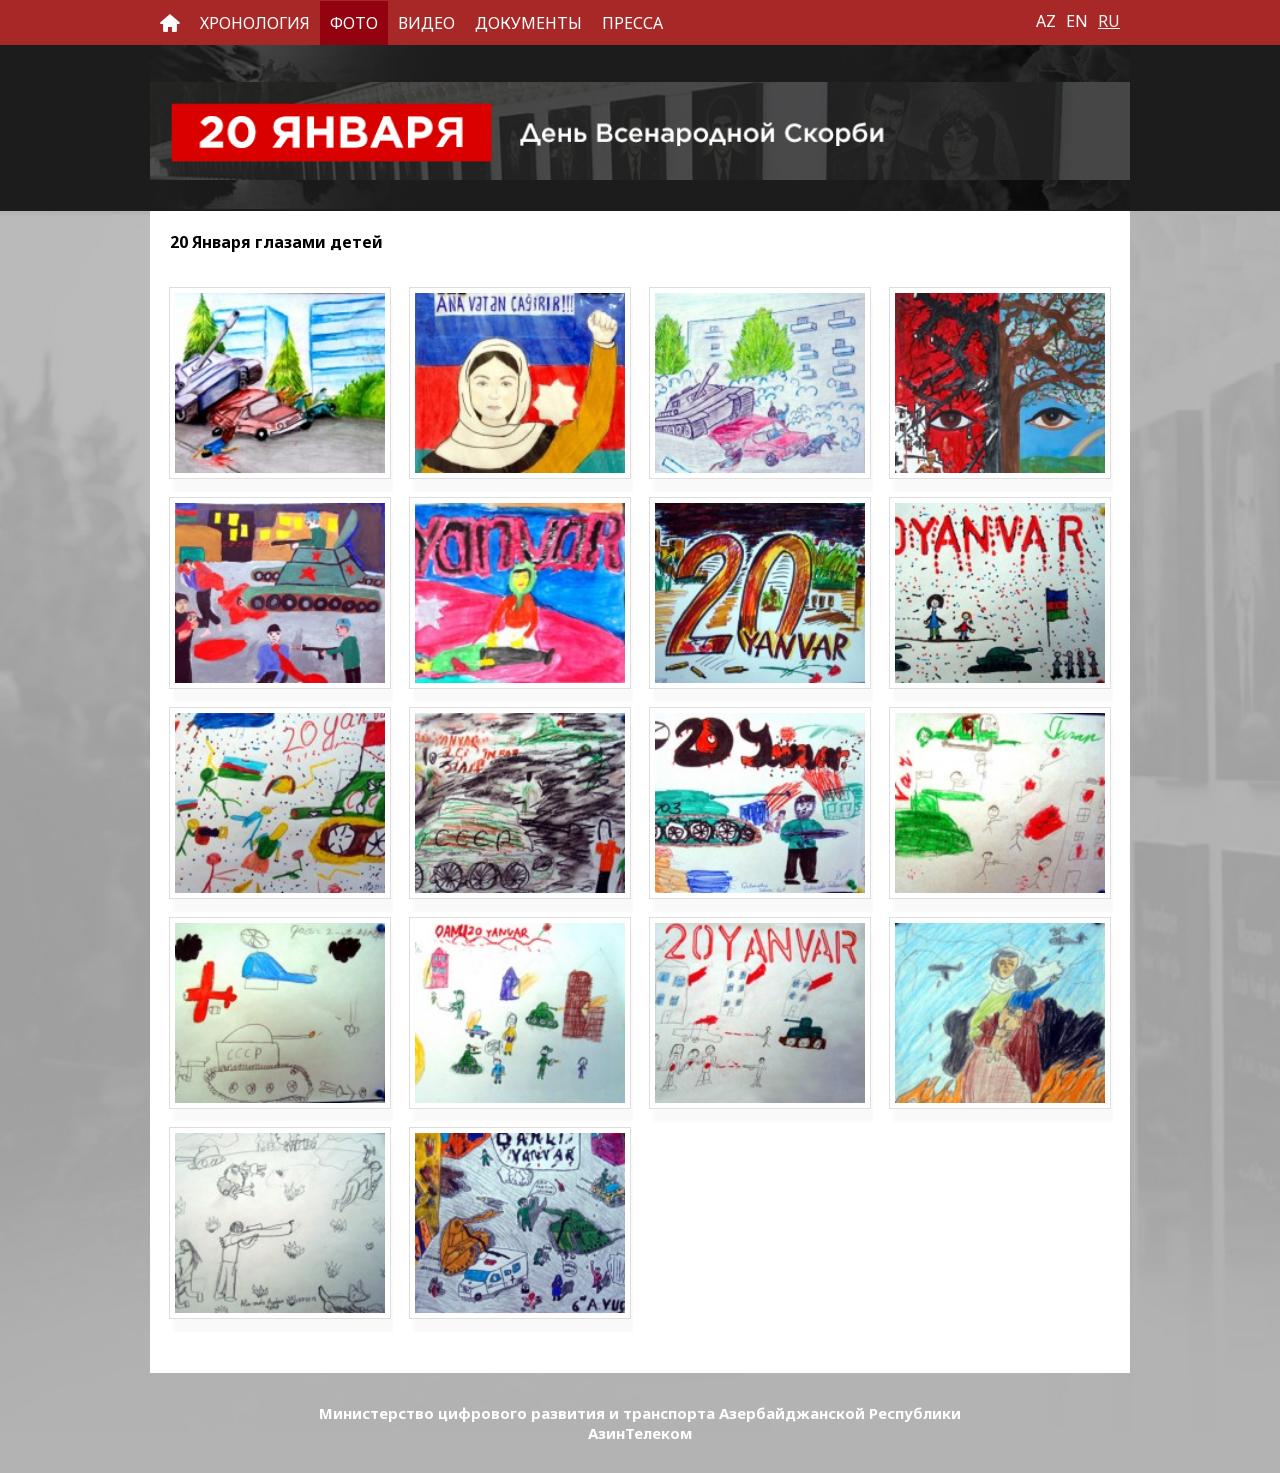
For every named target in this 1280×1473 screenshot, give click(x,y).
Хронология (255, 23)
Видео (426, 23)
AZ (1046, 21)
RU (1109, 21)
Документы (528, 23)
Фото (354, 23)
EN (1077, 21)
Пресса (632, 23)
